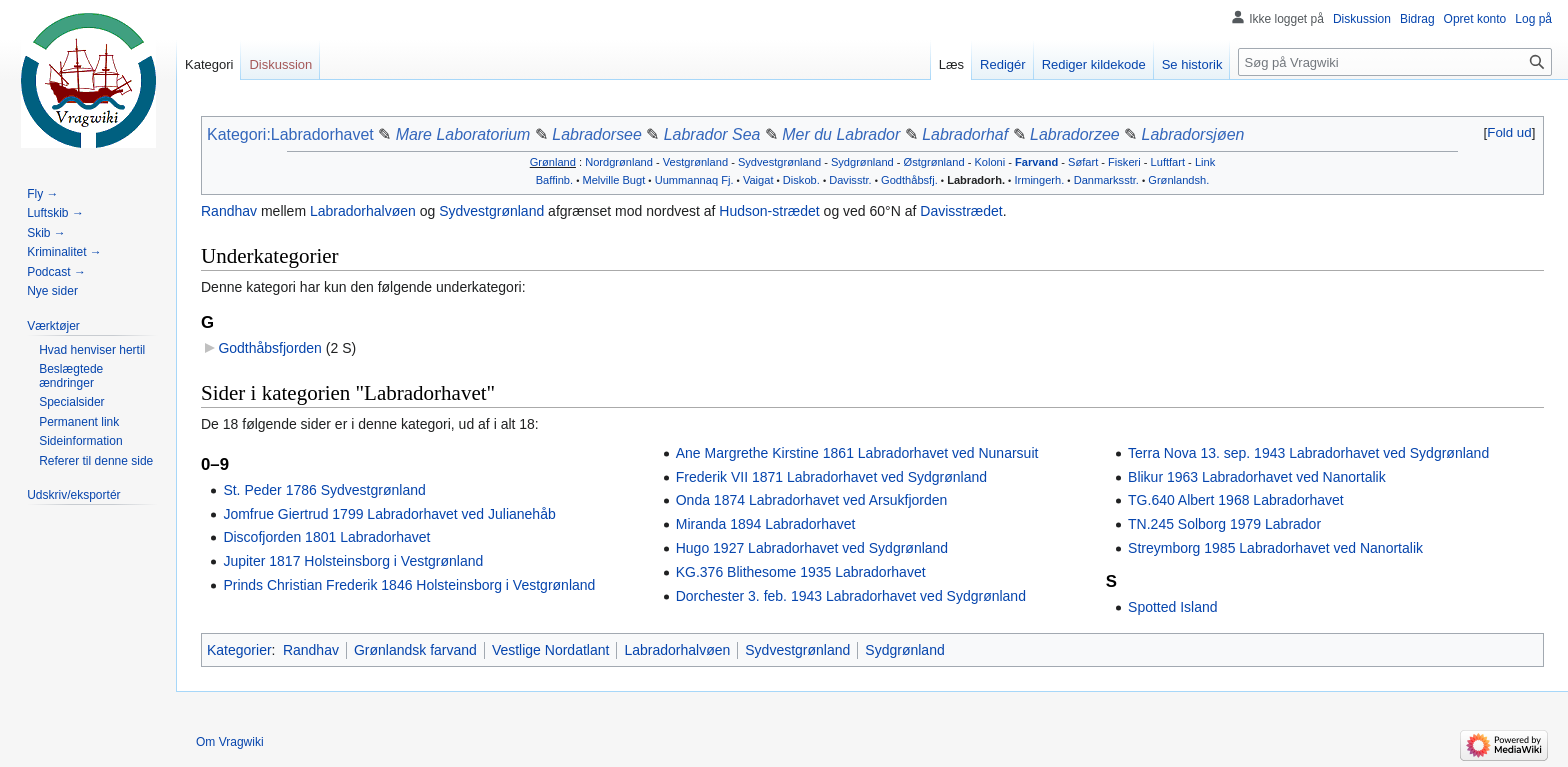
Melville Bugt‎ (613, 180)
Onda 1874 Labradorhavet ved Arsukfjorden (812, 500)
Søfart (1083, 162)
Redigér (1003, 64)
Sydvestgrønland (779, 162)
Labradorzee (1075, 134)
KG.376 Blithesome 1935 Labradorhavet (801, 572)
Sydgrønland (862, 162)
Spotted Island (1173, 607)
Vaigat (758, 180)
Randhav (229, 211)
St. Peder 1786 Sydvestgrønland (324, 490)
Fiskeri (1124, 162)
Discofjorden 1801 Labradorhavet (326, 537)
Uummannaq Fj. (694, 180)
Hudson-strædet (769, 211)
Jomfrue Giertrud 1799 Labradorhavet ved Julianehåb (389, 514)
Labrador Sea (712, 134)
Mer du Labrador (841, 134)
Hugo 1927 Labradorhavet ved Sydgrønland (812, 548)
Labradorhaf (965, 134)
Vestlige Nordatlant (551, 650)
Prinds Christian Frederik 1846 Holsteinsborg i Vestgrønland (409, 585)
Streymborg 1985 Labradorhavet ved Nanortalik (1275, 548)
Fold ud (1509, 132)
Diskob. (801, 180)
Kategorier (239, 650)
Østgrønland (934, 162)
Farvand (1036, 162)
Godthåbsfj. (909, 180)
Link (1205, 162)
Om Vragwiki (230, 742)
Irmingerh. (1039, 180)
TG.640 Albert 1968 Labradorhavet (1236, 500)
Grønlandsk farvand (415, 650)
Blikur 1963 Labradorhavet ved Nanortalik (1257, 477)
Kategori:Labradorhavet (290, 134)
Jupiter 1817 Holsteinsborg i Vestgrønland (353, 561)
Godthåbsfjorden (270, 348)
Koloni (989, 162)
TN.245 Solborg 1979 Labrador (1224, 524)
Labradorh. (976, 180)
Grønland (553, 162)
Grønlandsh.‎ (1178, 180)
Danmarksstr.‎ (1106, 180)
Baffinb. (554, 180)
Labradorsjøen (1193, 134)
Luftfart (1168, 162)
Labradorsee (597, 134)
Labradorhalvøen (363, 211)
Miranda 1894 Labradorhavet (766, 524)
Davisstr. (850, 180)
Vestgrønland (695, 162)
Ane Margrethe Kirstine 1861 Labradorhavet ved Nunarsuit (857, 453)
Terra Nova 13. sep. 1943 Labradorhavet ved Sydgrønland (1308, 453)
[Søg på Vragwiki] (1395, 62)
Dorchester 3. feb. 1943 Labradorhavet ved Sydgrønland (851, 596)
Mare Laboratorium (463, 134)
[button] (1509, 132)
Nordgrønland (619, 162)
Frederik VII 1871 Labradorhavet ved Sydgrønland (831, 477)
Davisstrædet (961, 211)
